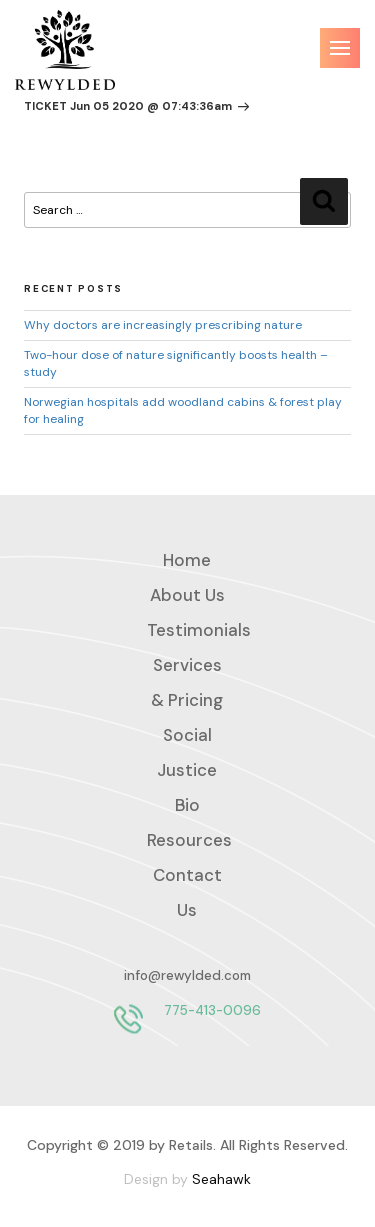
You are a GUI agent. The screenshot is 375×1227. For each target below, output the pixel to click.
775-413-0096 (212, 1010)
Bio (187, 805)
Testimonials (199, 630)
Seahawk (221, 1179)
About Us (187, 595)
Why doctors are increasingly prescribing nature (163, 325)
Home (187, 560)
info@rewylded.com (187, 975)
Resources (189, 840)
